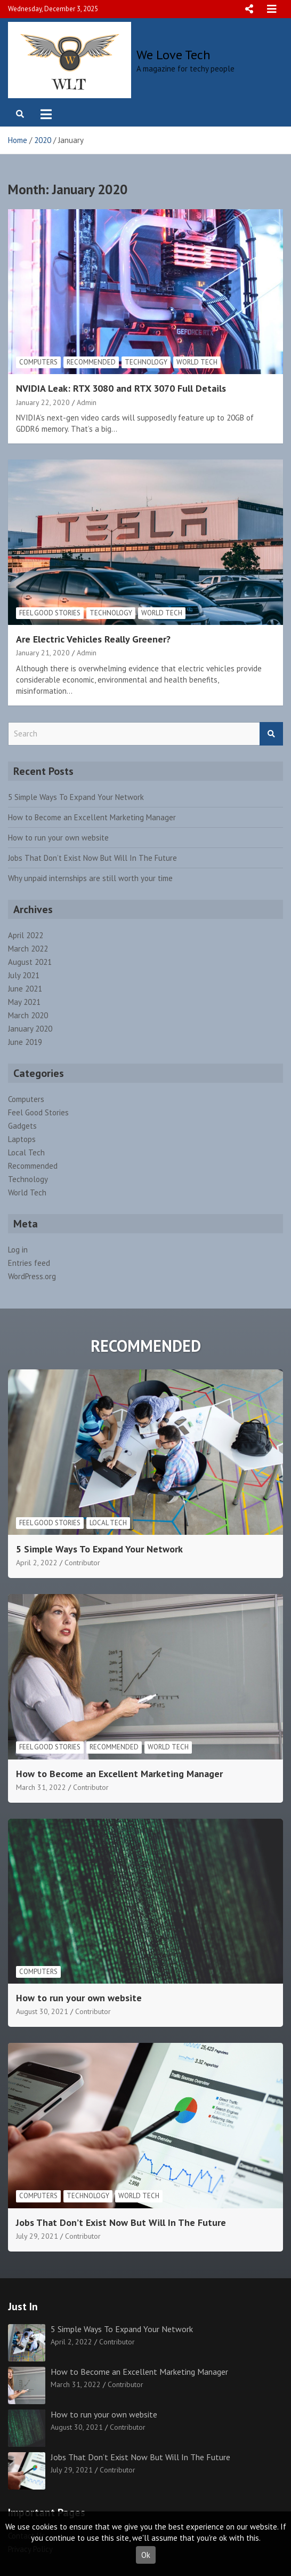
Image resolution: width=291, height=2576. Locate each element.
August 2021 (30, 962)
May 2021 (24, 1002)
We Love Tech (173, 54)
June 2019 (25, 1042)
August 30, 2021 (42, 2011)
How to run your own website (58, 838)
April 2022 (25, 935)
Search (271, 734)
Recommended (91, 362)
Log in (18, 1250)
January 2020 (30, 1029)
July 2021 (23, 975)
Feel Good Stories (49, 612)
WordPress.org (32, 1276)
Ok (145, 2555)
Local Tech (26, 1152)
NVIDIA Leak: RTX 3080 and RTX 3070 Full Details (121, 388)
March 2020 (28, 1015)
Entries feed (29, 1263)
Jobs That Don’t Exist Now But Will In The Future (92, 858)
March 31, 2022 (41, 1787)
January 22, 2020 (43, 402)
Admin (86, 402)
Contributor (82, 1562)
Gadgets (22, 1126)
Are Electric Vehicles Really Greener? (93, 639)
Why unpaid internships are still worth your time (90, 878)
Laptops (22, 1139)
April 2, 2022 (37, 1562)
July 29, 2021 (37, 2236)
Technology (146, 362)
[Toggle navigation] (46, 114)
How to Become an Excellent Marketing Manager (92, 817)
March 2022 (28, 949)
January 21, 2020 (43, 652)
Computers (38, 362)
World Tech (196, 362)
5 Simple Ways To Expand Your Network (76, 797)
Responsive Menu (249, 9)
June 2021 (25, 989)
